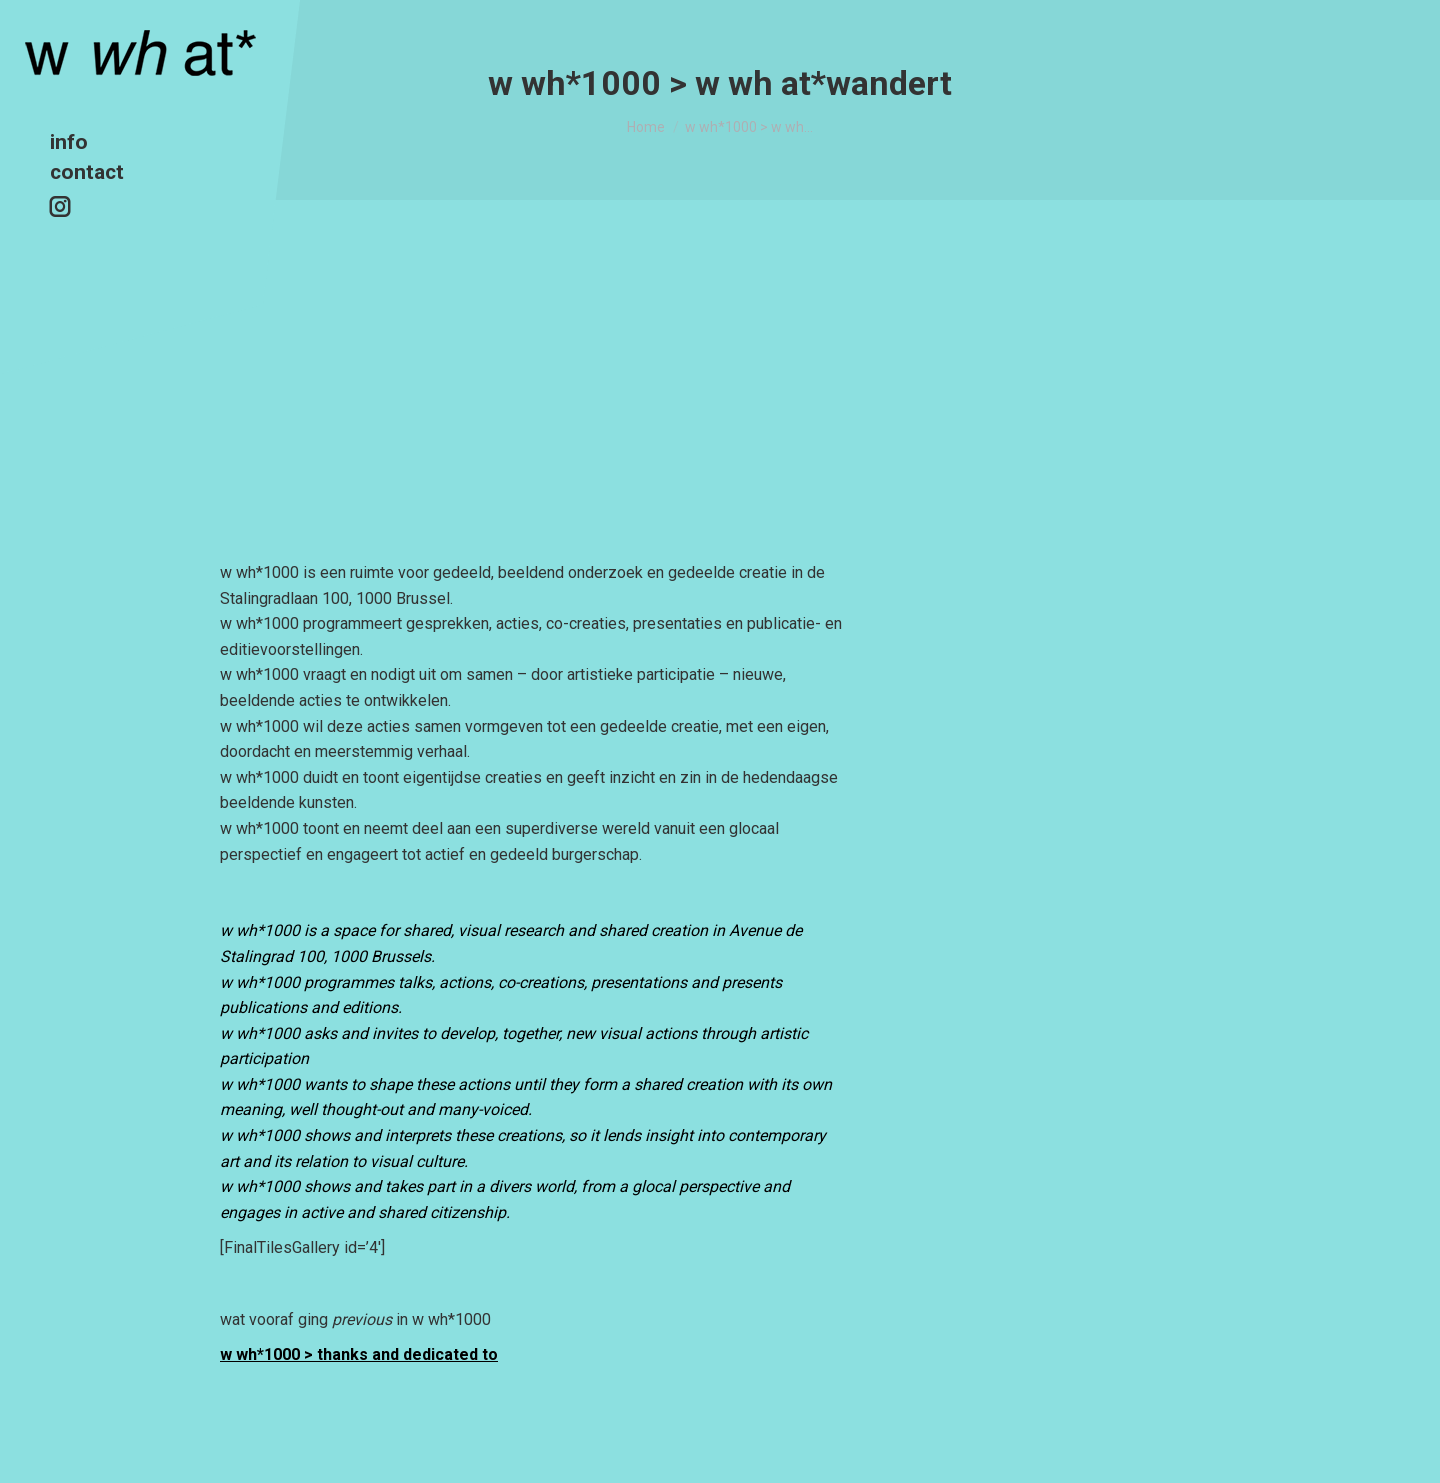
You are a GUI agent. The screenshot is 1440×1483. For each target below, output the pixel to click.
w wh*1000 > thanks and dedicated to (359, 1354)
